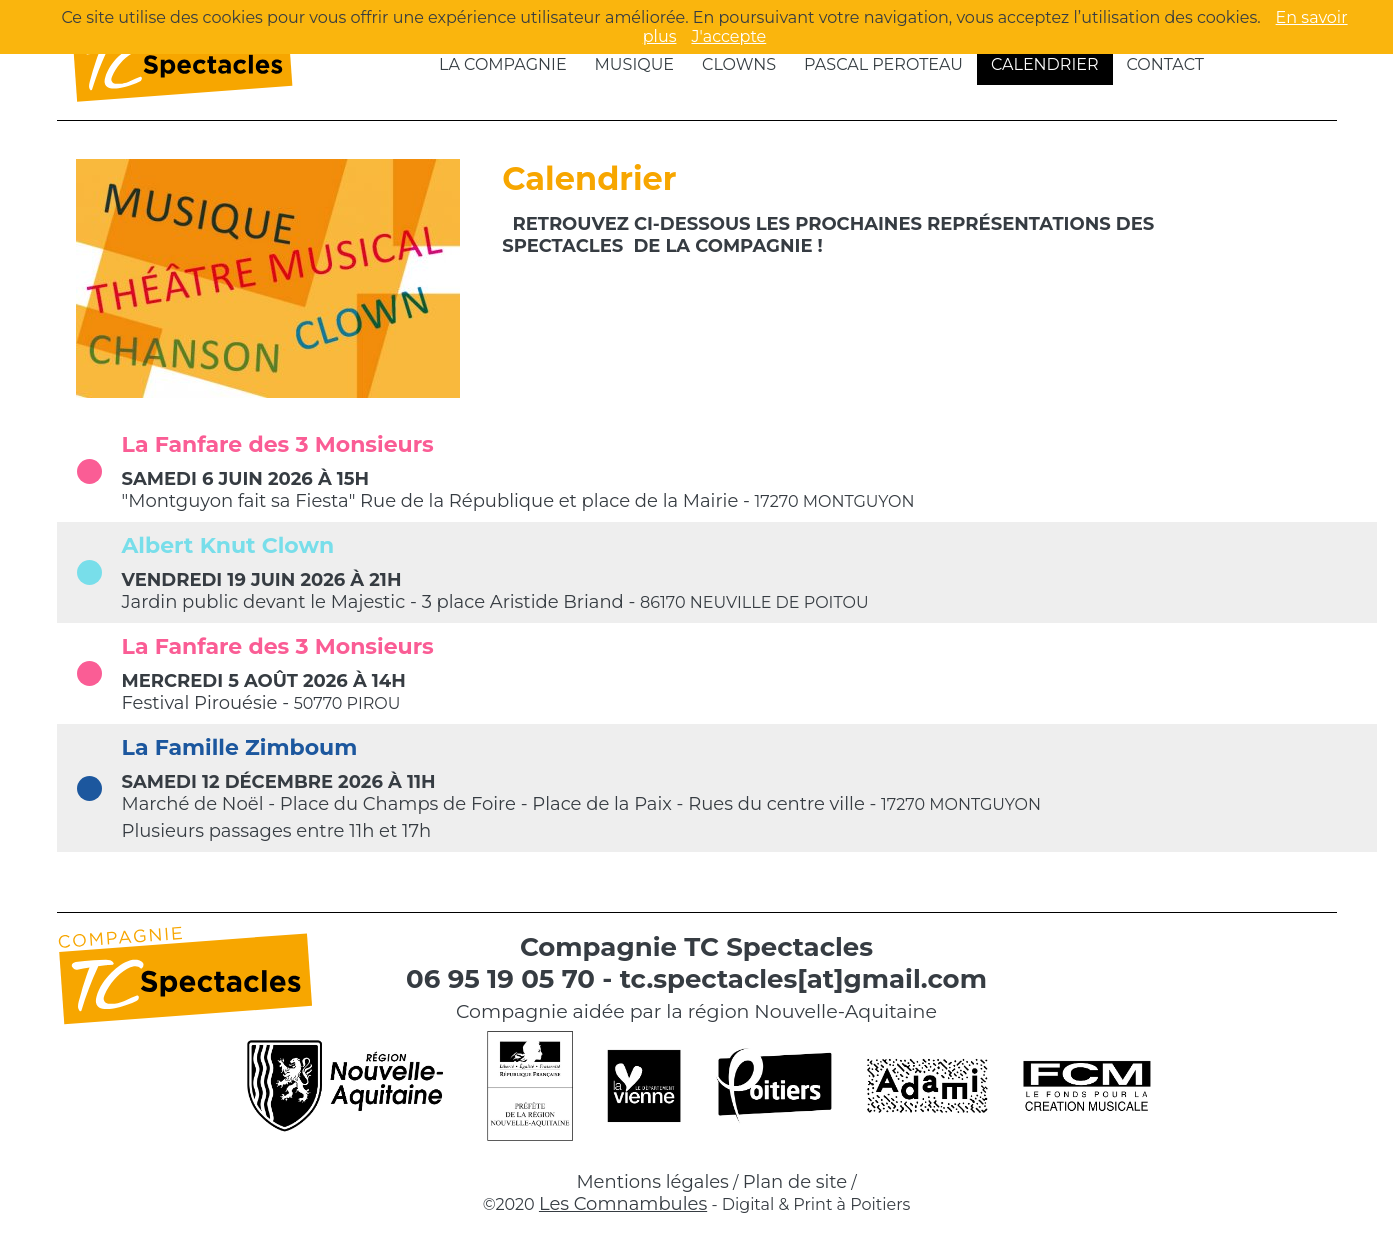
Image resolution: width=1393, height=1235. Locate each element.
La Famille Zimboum (240, 747)
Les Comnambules (623, 1204)
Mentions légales (652, 1182)
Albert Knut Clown (228, 545)
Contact (1165, 64)
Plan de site (795, 1182)
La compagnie (503, 64)
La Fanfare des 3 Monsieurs (278, 444)
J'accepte (728, 36)
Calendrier (1045, 64)
